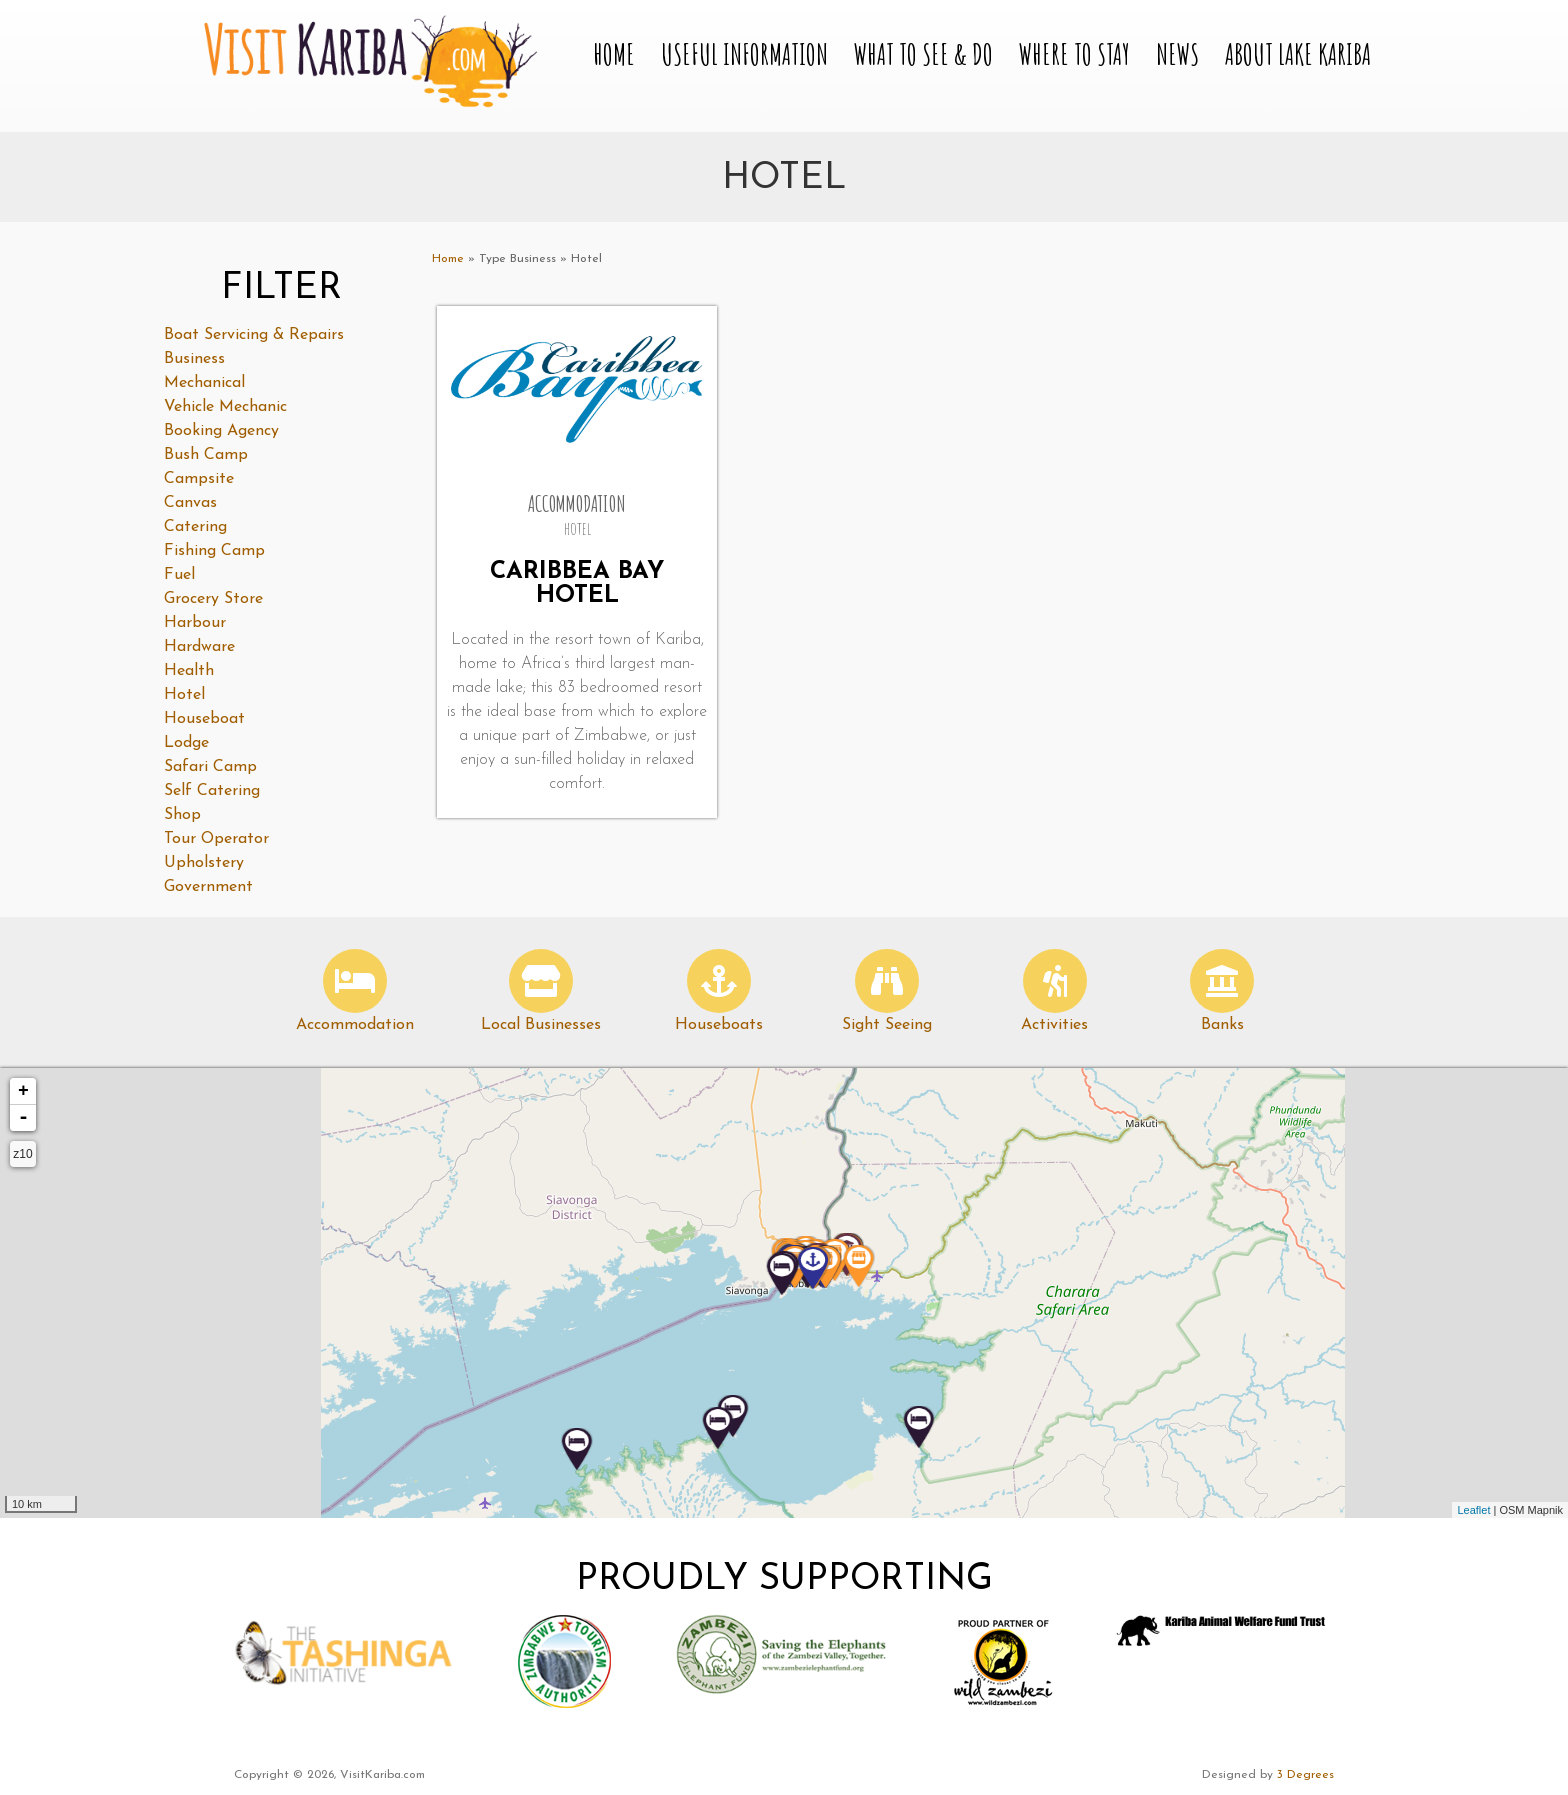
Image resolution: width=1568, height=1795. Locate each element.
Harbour (195, 623)
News (1177, 54)
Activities (1054, 1025)
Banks (1222, 1025)
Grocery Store (213, 599)
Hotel (184, 695)
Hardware (199, 647)
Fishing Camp (214, 551)
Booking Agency (221, 431)
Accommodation (355, 1025)
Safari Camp (210, 767)
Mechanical (204, 383)
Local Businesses (541, 1025)
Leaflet (1473, 1510)
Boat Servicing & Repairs (254, 335)
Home (614, 54)
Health (189, 671)
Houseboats (719, 1025)
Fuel (179, 575)
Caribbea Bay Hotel (577, 584)
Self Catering (212, 791)
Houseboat (204, 719)
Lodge (186, 743)
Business (194, 359)
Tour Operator (216, 839)
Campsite (199, 479)
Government (208, 887)
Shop (182, 815)
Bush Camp (206, 455)
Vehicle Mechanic (225, 407)
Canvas (190, 503)
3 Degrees (1305, 1775)
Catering (195, 527)
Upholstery (204, 863)
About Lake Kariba (1298, 54)
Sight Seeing (887, 1025)
